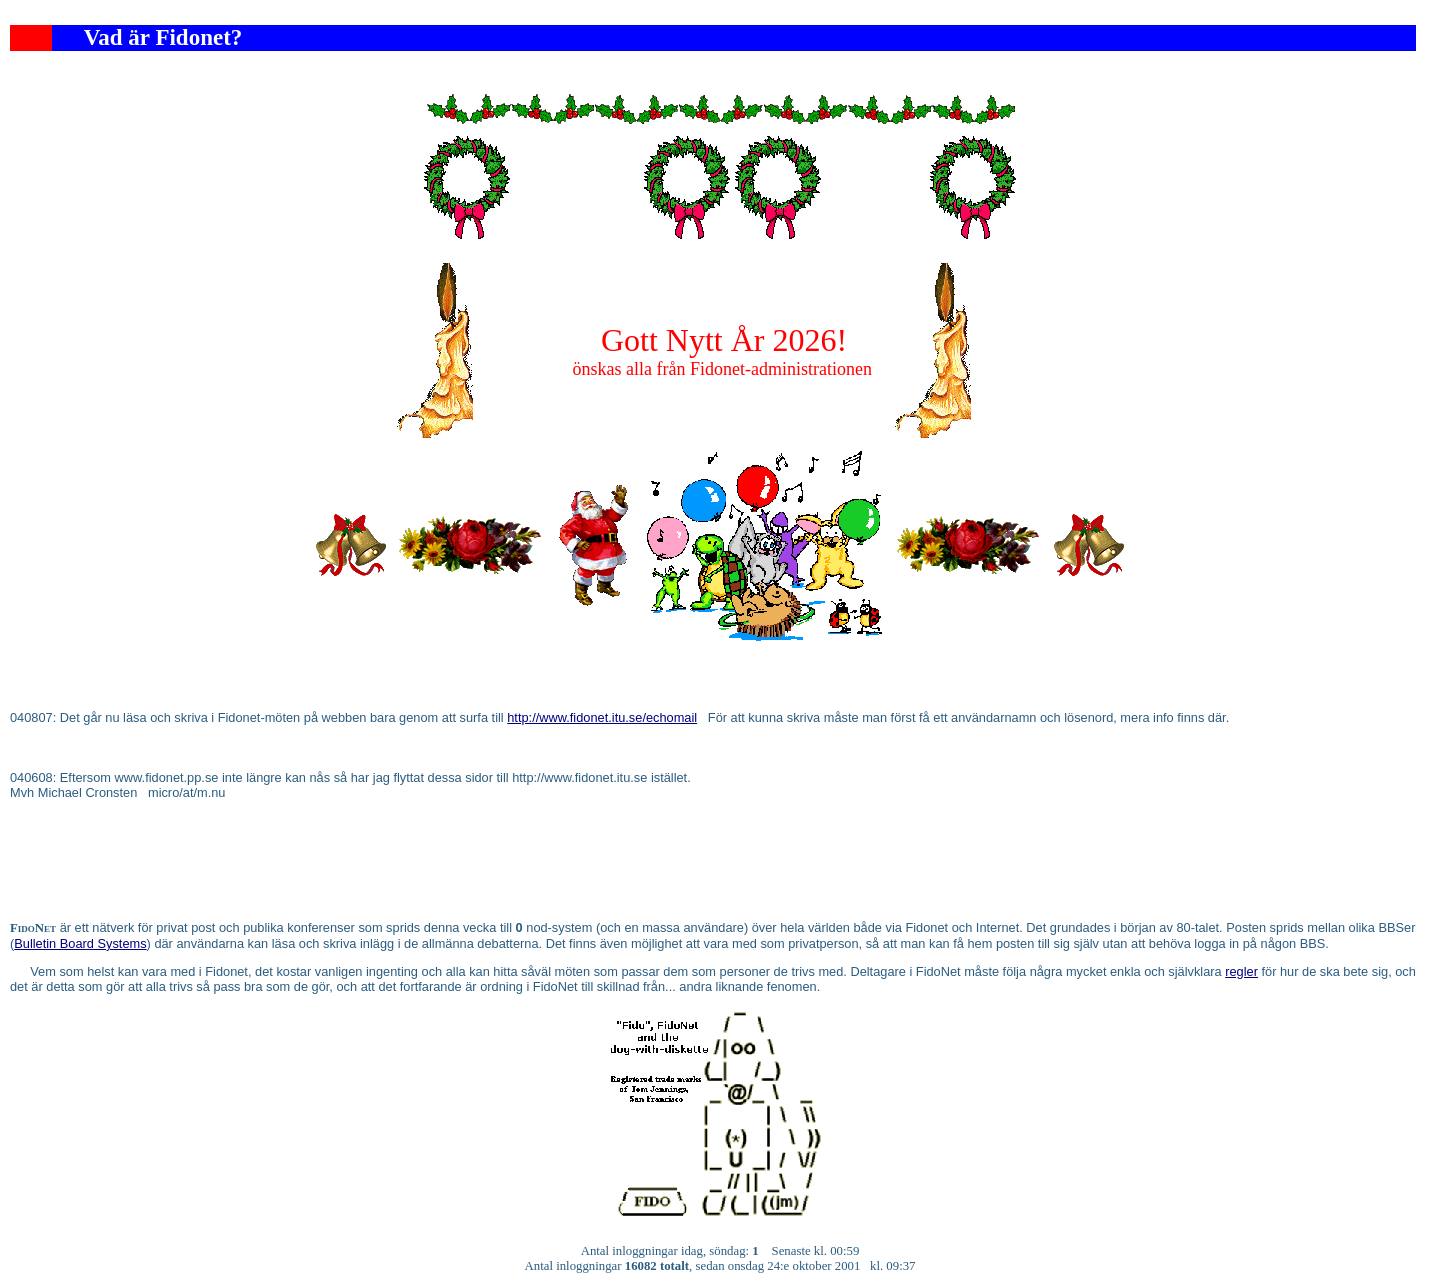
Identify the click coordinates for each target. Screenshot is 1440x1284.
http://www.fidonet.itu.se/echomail (602, 717)
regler (1241, 971)
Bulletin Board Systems (80, 943)
